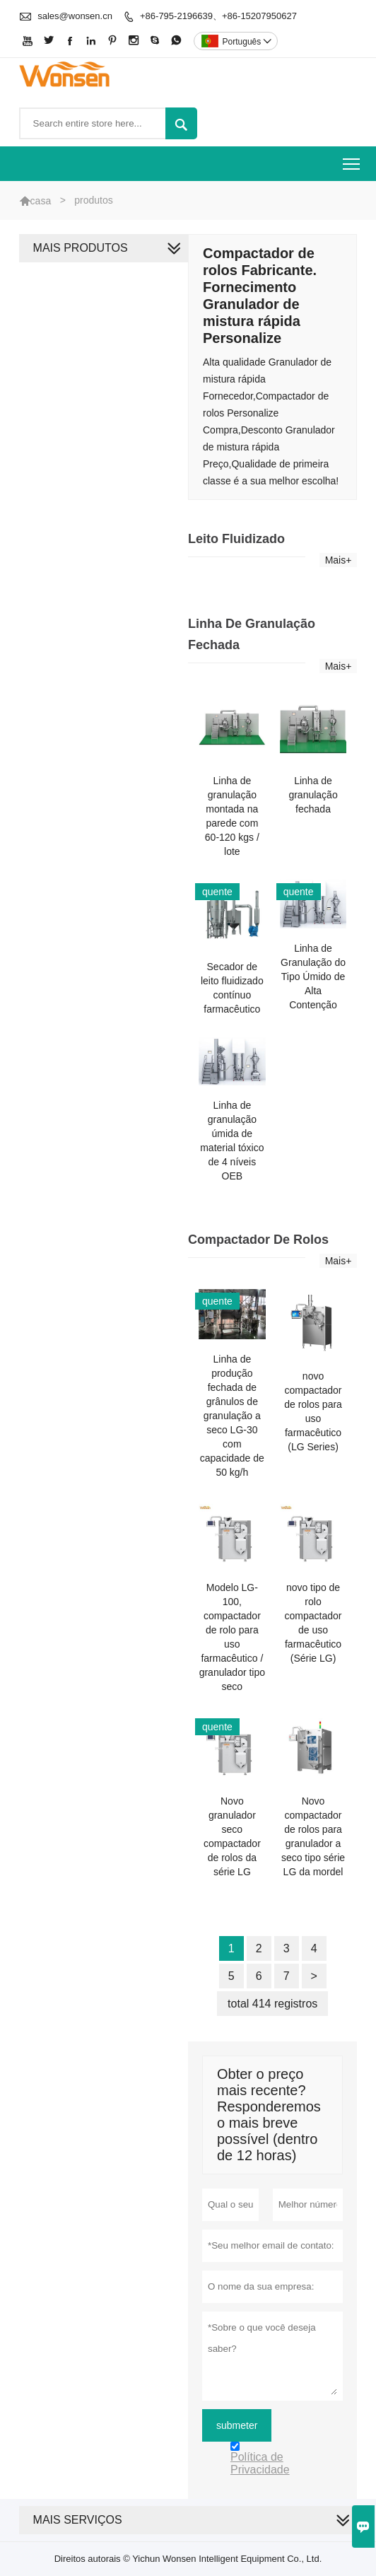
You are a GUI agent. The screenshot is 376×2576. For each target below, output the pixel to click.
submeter (236, 2425)
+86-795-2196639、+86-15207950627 (218, 16)
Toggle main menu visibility (352, 159)
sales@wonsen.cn (74, 16)
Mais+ (338, 560)
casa (41, 200)
